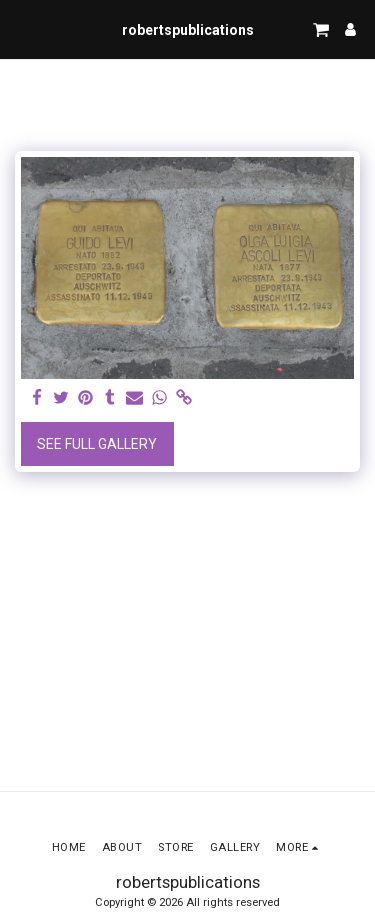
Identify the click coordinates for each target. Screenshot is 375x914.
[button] (22, 29)
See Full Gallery (97, 444)
